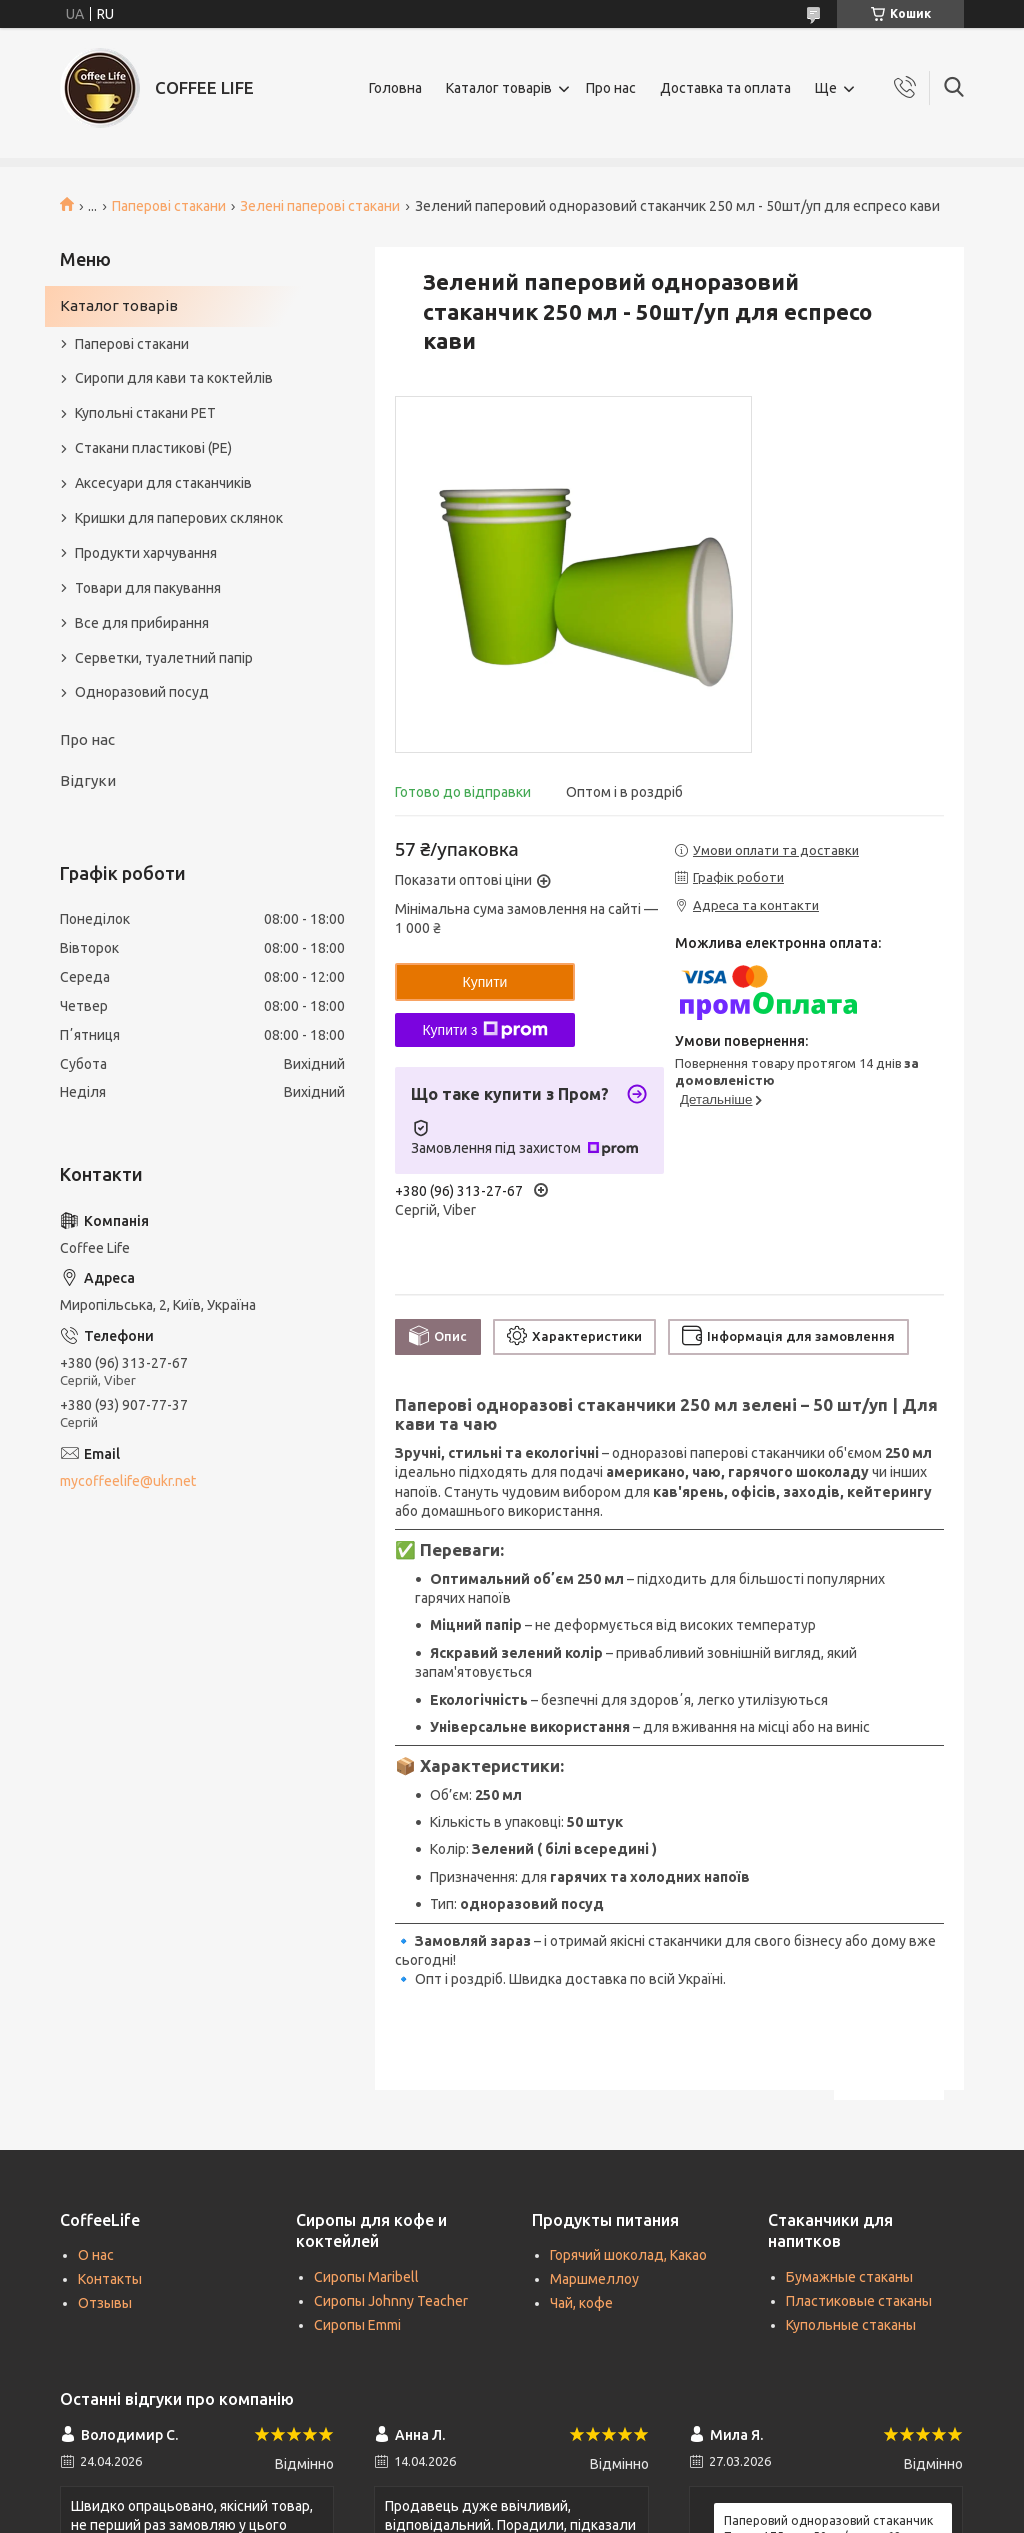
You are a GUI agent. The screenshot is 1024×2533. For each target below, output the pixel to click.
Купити (485, 982)
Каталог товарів (499, 88)
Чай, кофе (581, 2303)
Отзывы (105, 2303)
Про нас (611, 88)
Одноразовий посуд (142, 692)
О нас (96, 2255)
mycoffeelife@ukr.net (128, 1481)
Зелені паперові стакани (320, 206)
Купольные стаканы (851, 2325)
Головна (395, 88)
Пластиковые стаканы (859, 2301)
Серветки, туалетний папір (164, 658)
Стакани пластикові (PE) (153, 448)
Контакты (110, 2279)
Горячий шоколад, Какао (628, 2255)
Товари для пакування (148, 588)
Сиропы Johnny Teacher (391, 2301)
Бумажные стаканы (849, 2277)
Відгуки (88, 780)
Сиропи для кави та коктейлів (174, 378)
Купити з (484, 1030)
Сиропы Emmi (357, 2325)
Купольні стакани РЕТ (145, 413)
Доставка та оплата (725, 88)
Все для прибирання (142, 623)
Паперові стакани (169, 206)
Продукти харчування (146, 553)
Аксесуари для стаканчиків (163, 483)
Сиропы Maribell (366, 2277)
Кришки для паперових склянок (179, 518)
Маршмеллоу (594, 2279)
